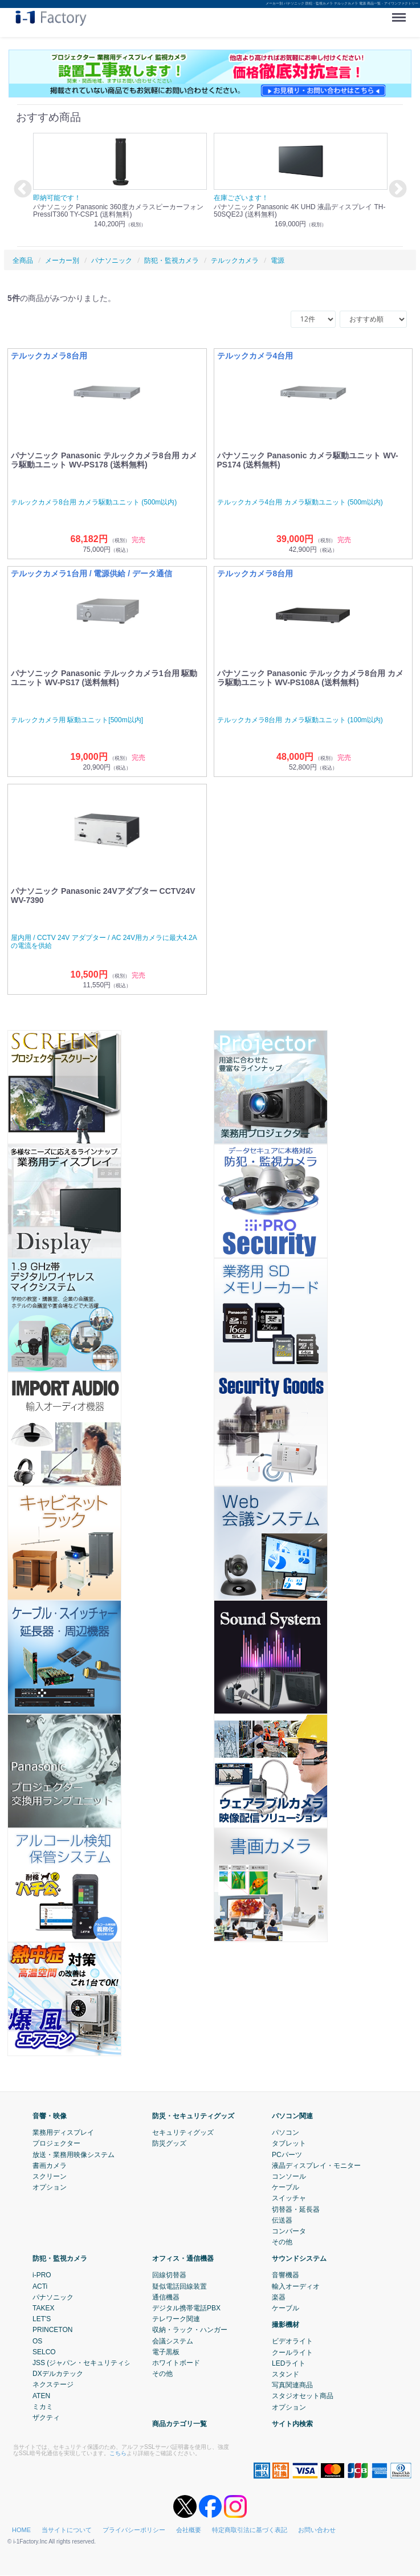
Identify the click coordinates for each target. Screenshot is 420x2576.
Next (396, 190)
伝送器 (282, 2220)
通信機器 (166, 2297)
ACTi (39, 2286)
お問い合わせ (317, 2530)
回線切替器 (169, 2276)
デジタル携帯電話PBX (186, 2308)
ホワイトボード (176, 2363)
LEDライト (288, 2363)
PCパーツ (287, 2155)
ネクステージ (53, 2385)
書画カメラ (49, 2166)
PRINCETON (52, 2330)
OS (37, 2341)
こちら (118, 2453)
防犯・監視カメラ (59, 2259)
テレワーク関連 (176, 2319)
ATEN (41, 2396)
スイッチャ (289, 2199)
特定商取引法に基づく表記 (249, 2530)
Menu (401, 13)
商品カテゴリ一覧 (179, 2424)
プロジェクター (56, 2144)
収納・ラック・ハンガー (189, 2330)
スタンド (285, 2374)
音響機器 (285, 2276)
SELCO (44, 2352)
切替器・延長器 (296, 2209)
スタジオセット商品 (302, 2396)
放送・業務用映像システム (73, 2155)
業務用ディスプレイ (63, 2133)
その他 (282, 2242)
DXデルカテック (57, 2374)
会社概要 (188, 2530)
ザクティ (46, 2418)
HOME (21, 2530)
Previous (21, 190)
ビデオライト (292, 2342)
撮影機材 (285, 2325)
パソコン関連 (292, 2116)
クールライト (292, 2353)
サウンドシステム (299, 2259)
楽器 (279, 2297)
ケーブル (285, 2187)
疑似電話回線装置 (179, 2286)
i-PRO (41, 2276)
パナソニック (53, 2297)
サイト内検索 (292, 2424)
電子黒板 (166, 2352)
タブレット (289, 2144)
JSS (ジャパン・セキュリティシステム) (93, 2363)
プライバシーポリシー (134, 2530)
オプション (49, 2187)
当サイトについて (67, 2530)
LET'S (41, 2319)
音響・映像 (49, 2116)
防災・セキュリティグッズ (193, 2116)
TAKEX (43, 2308)
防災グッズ (169, 2144)
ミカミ (42, 2407)
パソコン (285, 2133)
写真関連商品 (292, 2385)
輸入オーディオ (296, 2286)
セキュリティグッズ (183, 2133)
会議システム (172, 2341)
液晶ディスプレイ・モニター (316, 2166)
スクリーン (49, 2176)
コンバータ (289, 2231)
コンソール (289, 2176)
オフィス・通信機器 (183, 2259)
